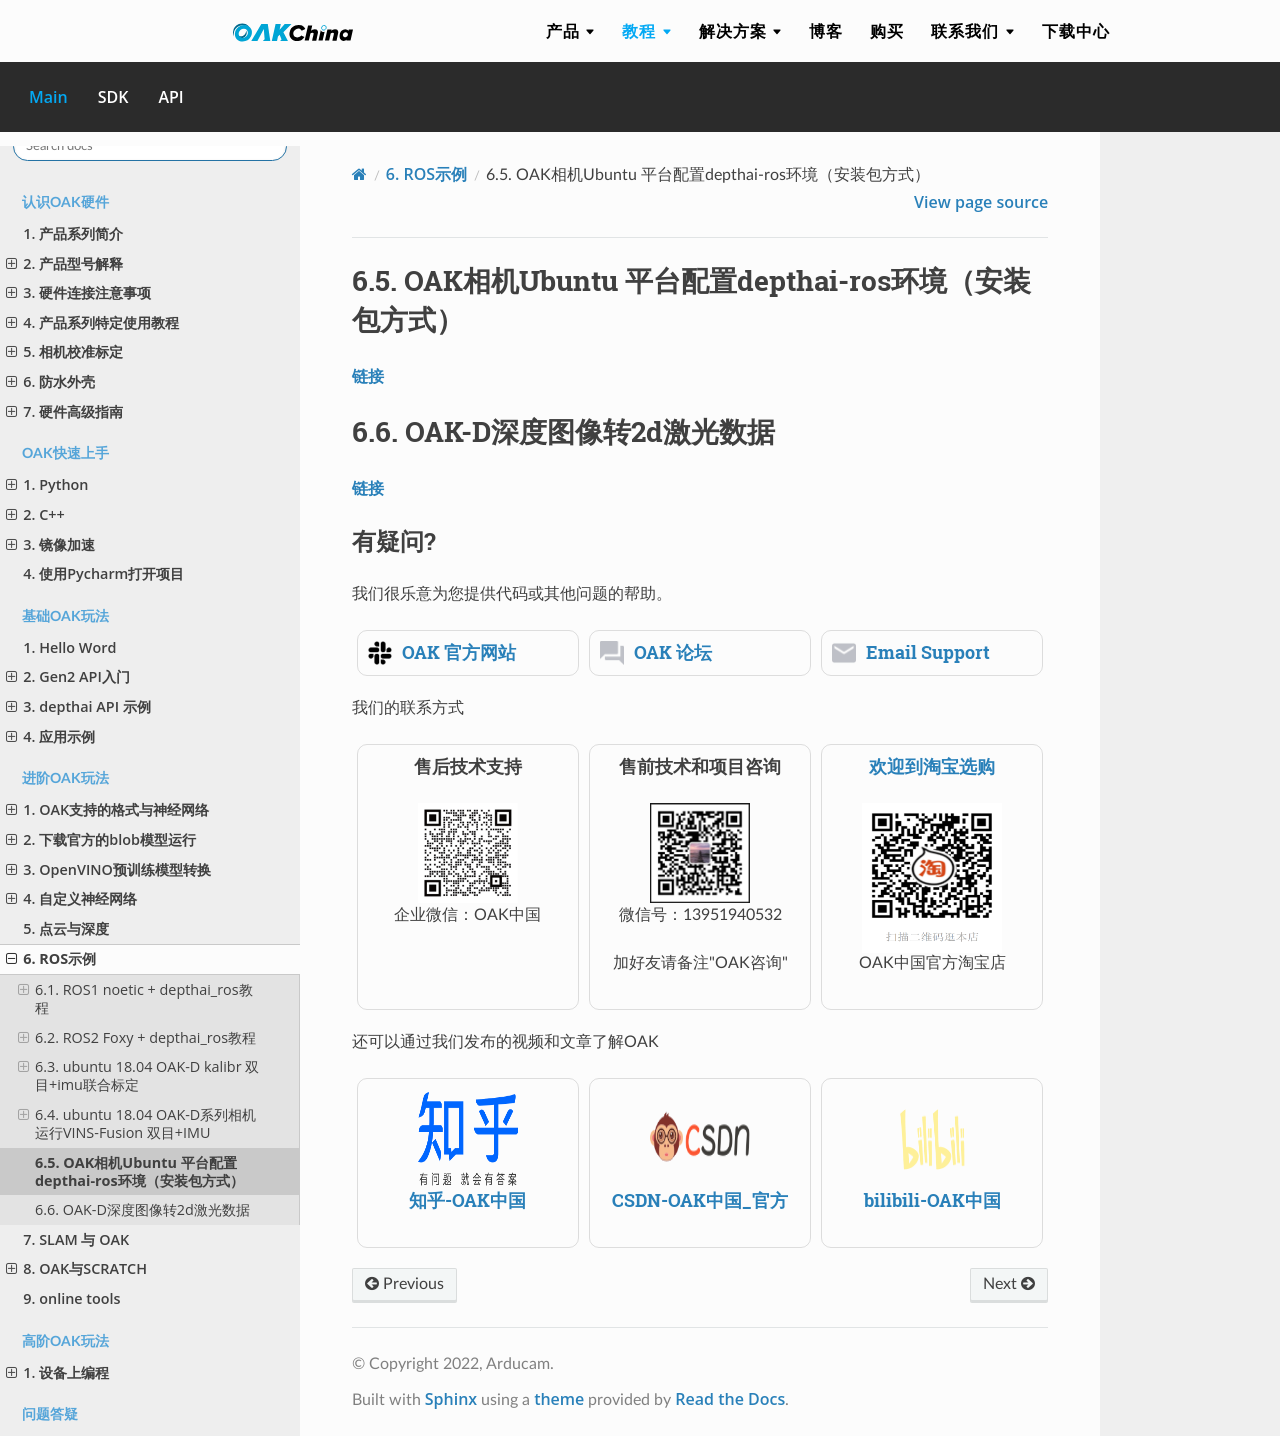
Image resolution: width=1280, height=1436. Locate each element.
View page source (981, 202)
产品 (570, 31)
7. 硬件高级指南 (64, 411)
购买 (887, 31)
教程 (646, 31)
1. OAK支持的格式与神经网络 (107, 809)
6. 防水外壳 (50, 381)
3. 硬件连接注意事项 (78, 292)
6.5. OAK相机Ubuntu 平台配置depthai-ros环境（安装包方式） (139, 1171)
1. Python (47, 484)
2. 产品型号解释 (64, 263)
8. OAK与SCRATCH (76, 1268)
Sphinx (451, 1399)
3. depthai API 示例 (78, 706)
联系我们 (972, 31)
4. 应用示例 (50, 736)
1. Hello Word (69, 647)
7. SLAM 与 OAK (76, 1239)
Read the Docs (730, 1399)
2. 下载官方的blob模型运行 (101, 839)
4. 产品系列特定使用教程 (92, 322)
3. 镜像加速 (50, 544)
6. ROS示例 (51, 958)
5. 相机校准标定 (64, 351)
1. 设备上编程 (57, 1372)
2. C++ (35, 514)
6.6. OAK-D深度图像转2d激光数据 (142, 1209)
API (170, 97)
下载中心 (1076, 31)
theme (559, 1399)
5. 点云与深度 (66, 928)
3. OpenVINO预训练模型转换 (108, 869)
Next (1009, 1284)
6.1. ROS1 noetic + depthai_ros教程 (135, 998)
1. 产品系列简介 (73, 233)
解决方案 (740, 31)
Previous (404, 1284)
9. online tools (71, 1298)
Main (48, 97)
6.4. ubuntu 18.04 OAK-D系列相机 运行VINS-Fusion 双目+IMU (137, 1123)
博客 (826, 31)
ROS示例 (426, 174)
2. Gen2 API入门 (68, 676)
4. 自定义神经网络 (71, 898)
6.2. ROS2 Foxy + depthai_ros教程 (137, 1037)
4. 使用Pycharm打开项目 (103, 573)
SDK (113, 97)
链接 (368, 376)
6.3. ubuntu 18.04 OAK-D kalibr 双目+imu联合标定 (139, 1075)
